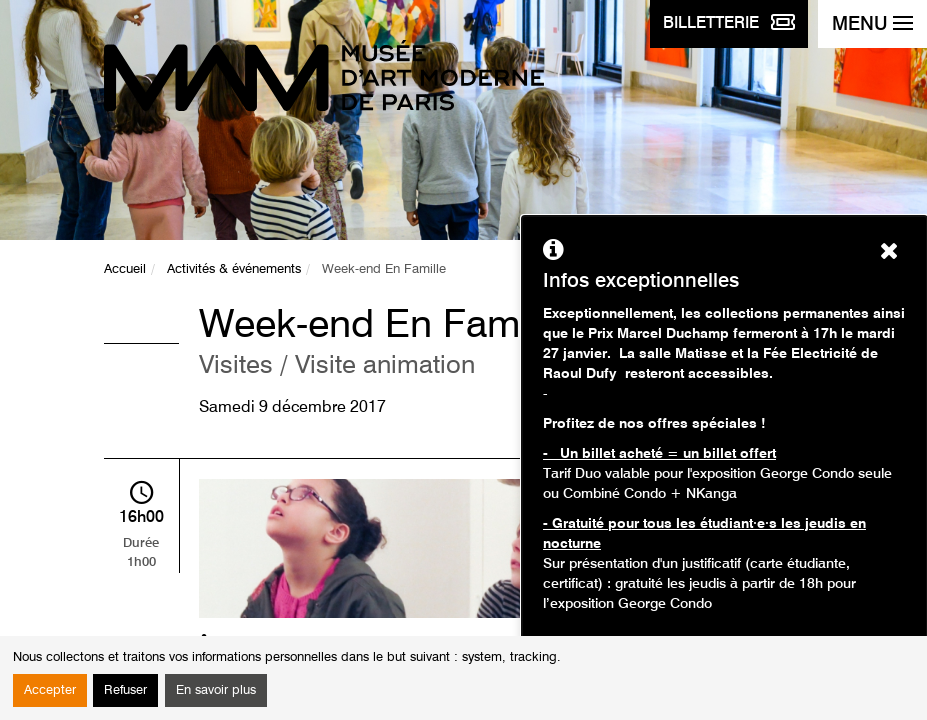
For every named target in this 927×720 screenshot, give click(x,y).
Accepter (50, 690)
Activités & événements (234, 269)
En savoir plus (216, 690)
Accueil (125, 269)
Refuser (125, 690)
